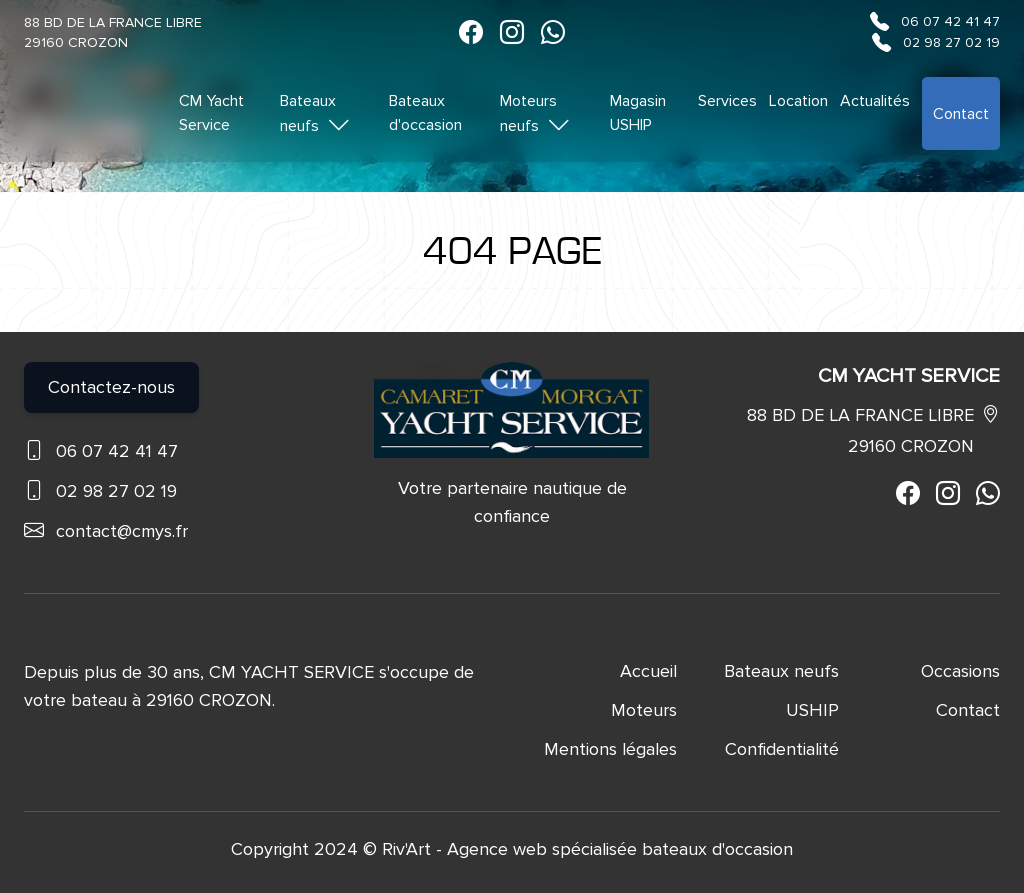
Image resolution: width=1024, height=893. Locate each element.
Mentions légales (610, 749)
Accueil (648, 671)
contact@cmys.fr (122, 531)
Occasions (960, 671)
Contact (961, 114)
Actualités (875, 101)
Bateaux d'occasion (425, 113)
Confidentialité (782, 749)
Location (798, 101)
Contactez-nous (111, 387)
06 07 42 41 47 (950, 21)
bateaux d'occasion (717, 849)
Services (727, 101)
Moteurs (644, 710)
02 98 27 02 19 (951, 42)
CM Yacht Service (211, 113)
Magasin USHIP (638, 113)
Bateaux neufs (315, 114)
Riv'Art (406, 849)
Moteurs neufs (535, 114)
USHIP (812, 710)
